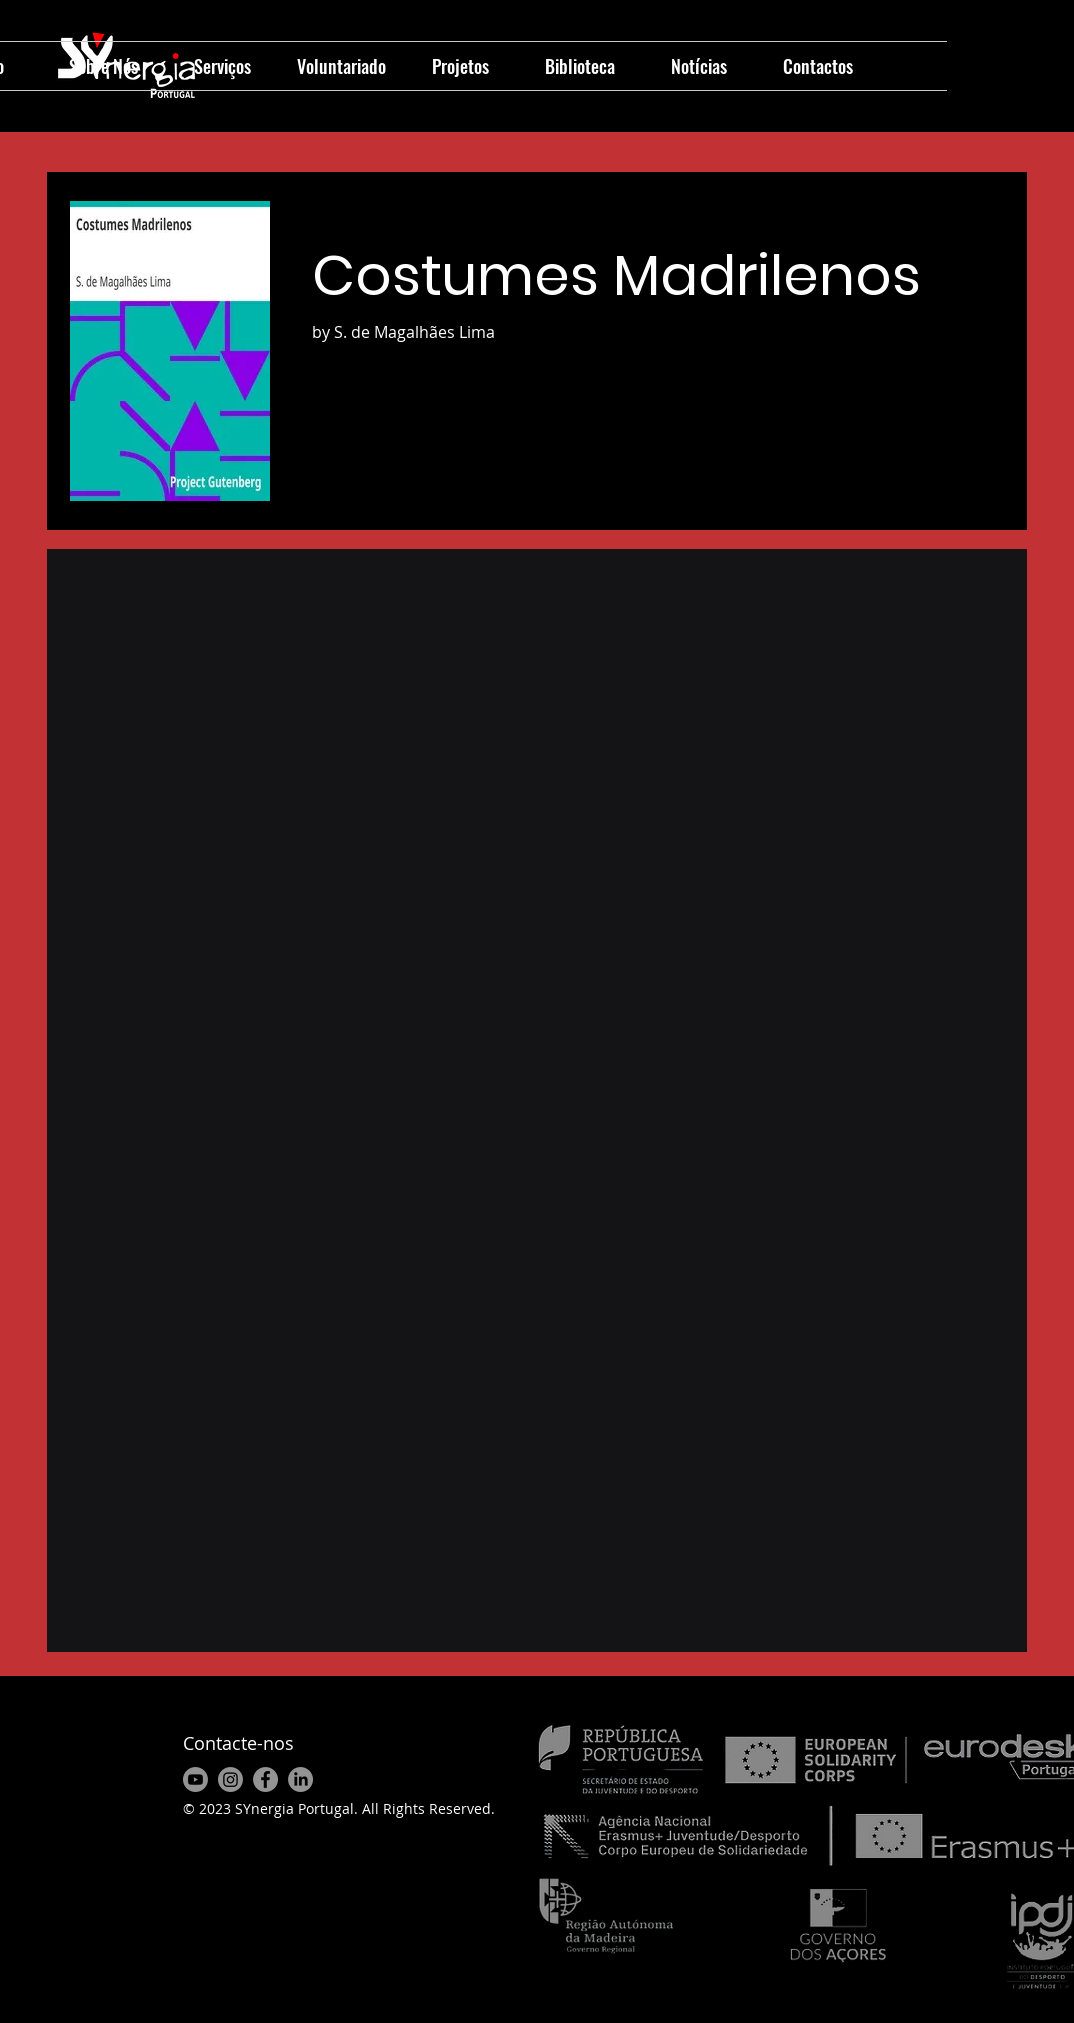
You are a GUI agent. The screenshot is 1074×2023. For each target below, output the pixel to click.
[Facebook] (265, 1779)
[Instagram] (230, 1779)
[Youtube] (195, 1779)
